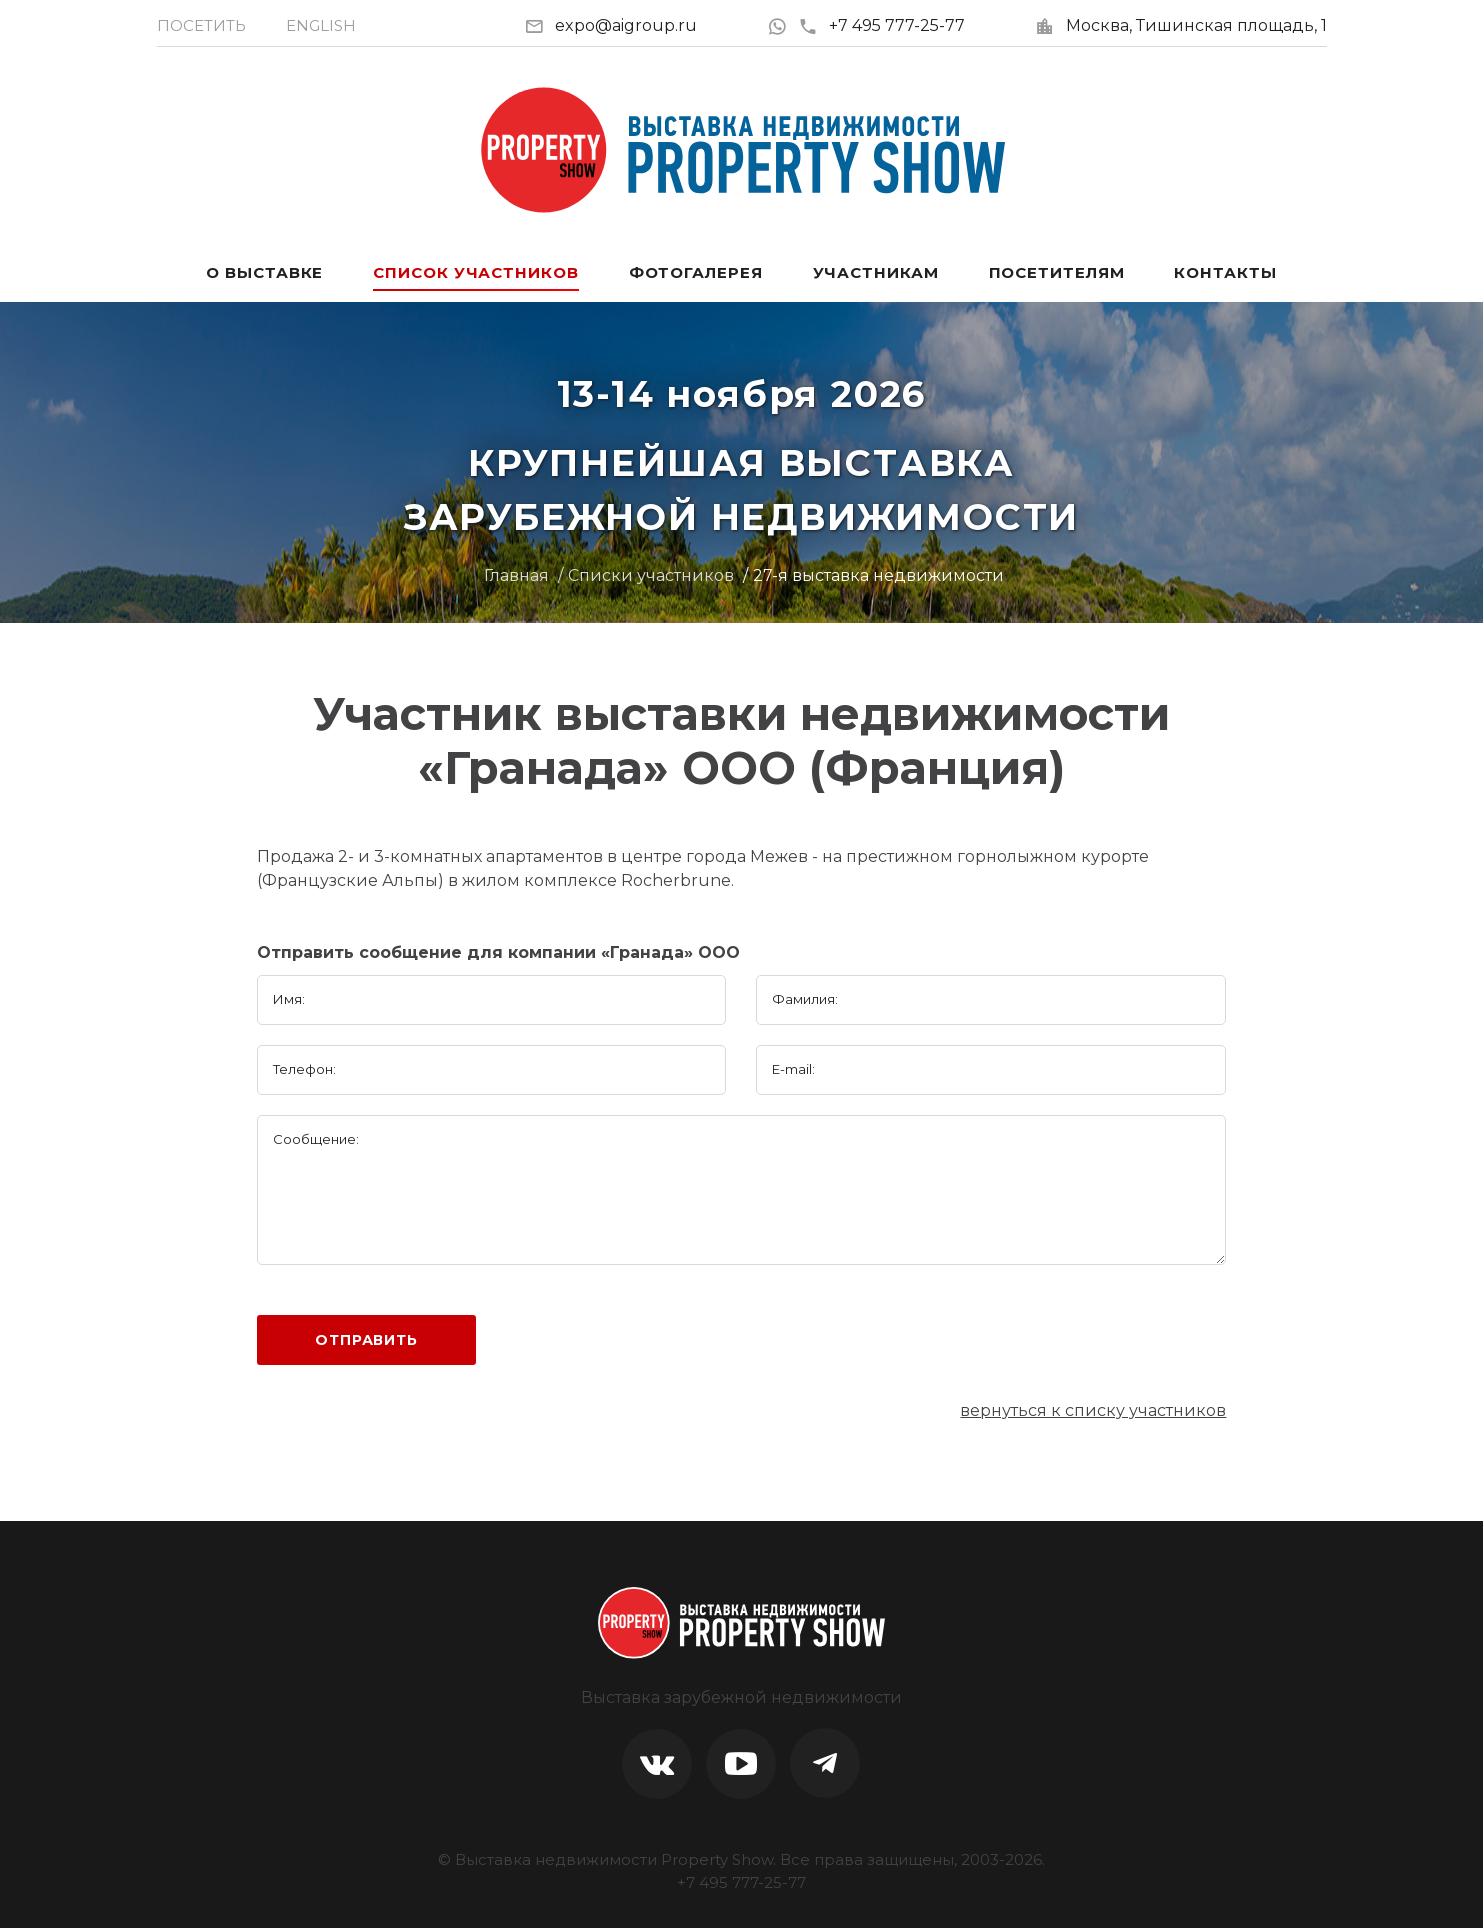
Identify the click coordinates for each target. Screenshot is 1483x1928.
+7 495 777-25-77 (881, 25)
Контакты (1225, 272)
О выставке (264, 272)
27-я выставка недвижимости (878, 575)
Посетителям (1057, 272)
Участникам (876, 272)
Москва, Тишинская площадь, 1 (1196, 25)
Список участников (475, 272)
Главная (516, 575)
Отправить (366, 1340)
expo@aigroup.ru (626, 25)
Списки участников (651, 575)
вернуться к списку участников (1093, 1410)
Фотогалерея (696, 272)
